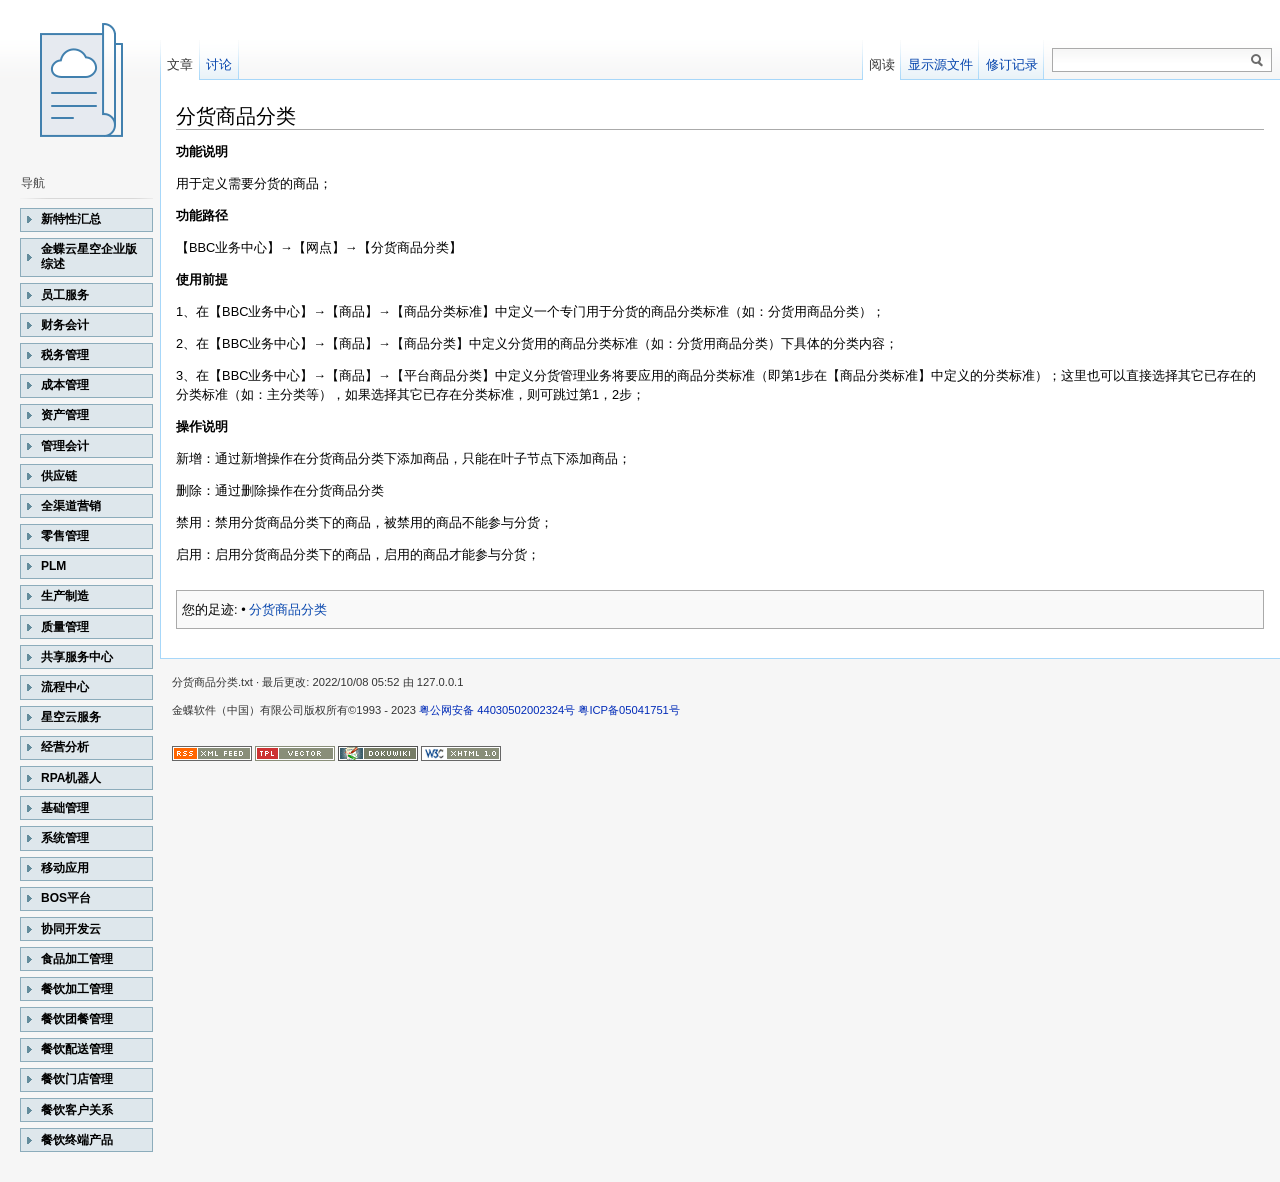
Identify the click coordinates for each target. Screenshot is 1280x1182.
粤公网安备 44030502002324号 (497, 710)
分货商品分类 (288, 609)
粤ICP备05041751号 (628, 710)
